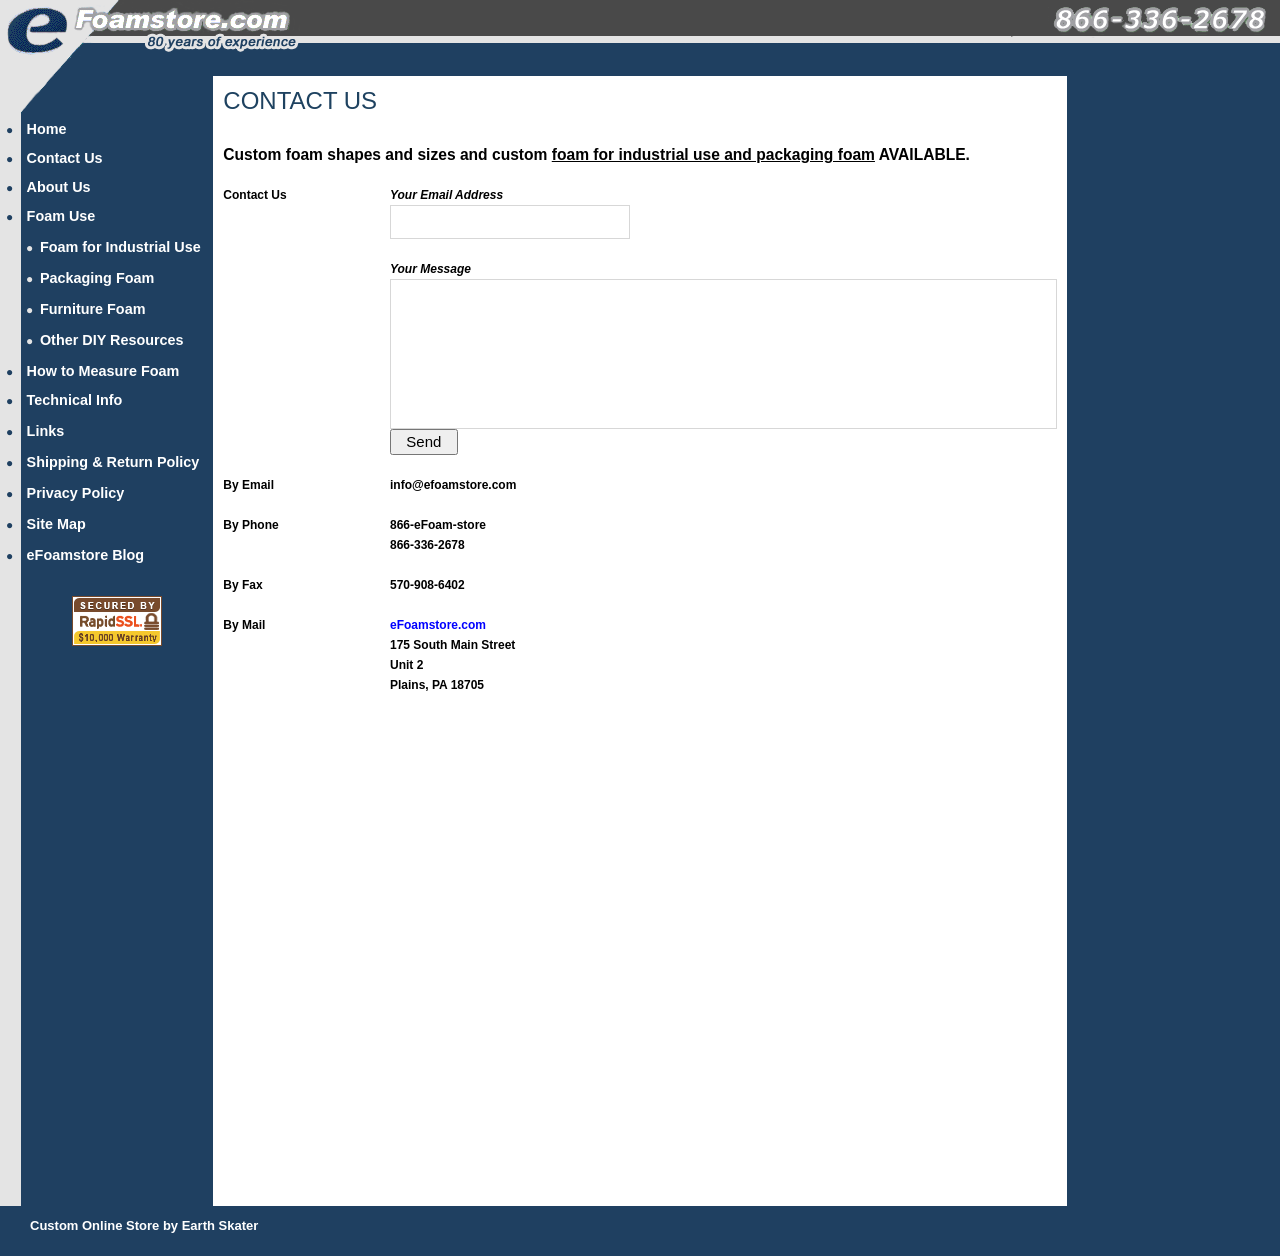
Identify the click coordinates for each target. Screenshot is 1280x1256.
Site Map (56, 524)
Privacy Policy (76, 493)
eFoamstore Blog (86, 555)
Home (47, 129)
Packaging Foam (97, 278)
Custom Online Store (94, 1225)
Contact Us (65, 158)
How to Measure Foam (103, 371)
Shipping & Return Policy (113, 462)
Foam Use (61, 216)
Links (46, 431)
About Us (59, 187)
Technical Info (75, 400)
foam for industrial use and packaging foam (713, 154)
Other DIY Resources (112, 340)
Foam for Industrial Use (120, 247)
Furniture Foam (93, 309)
